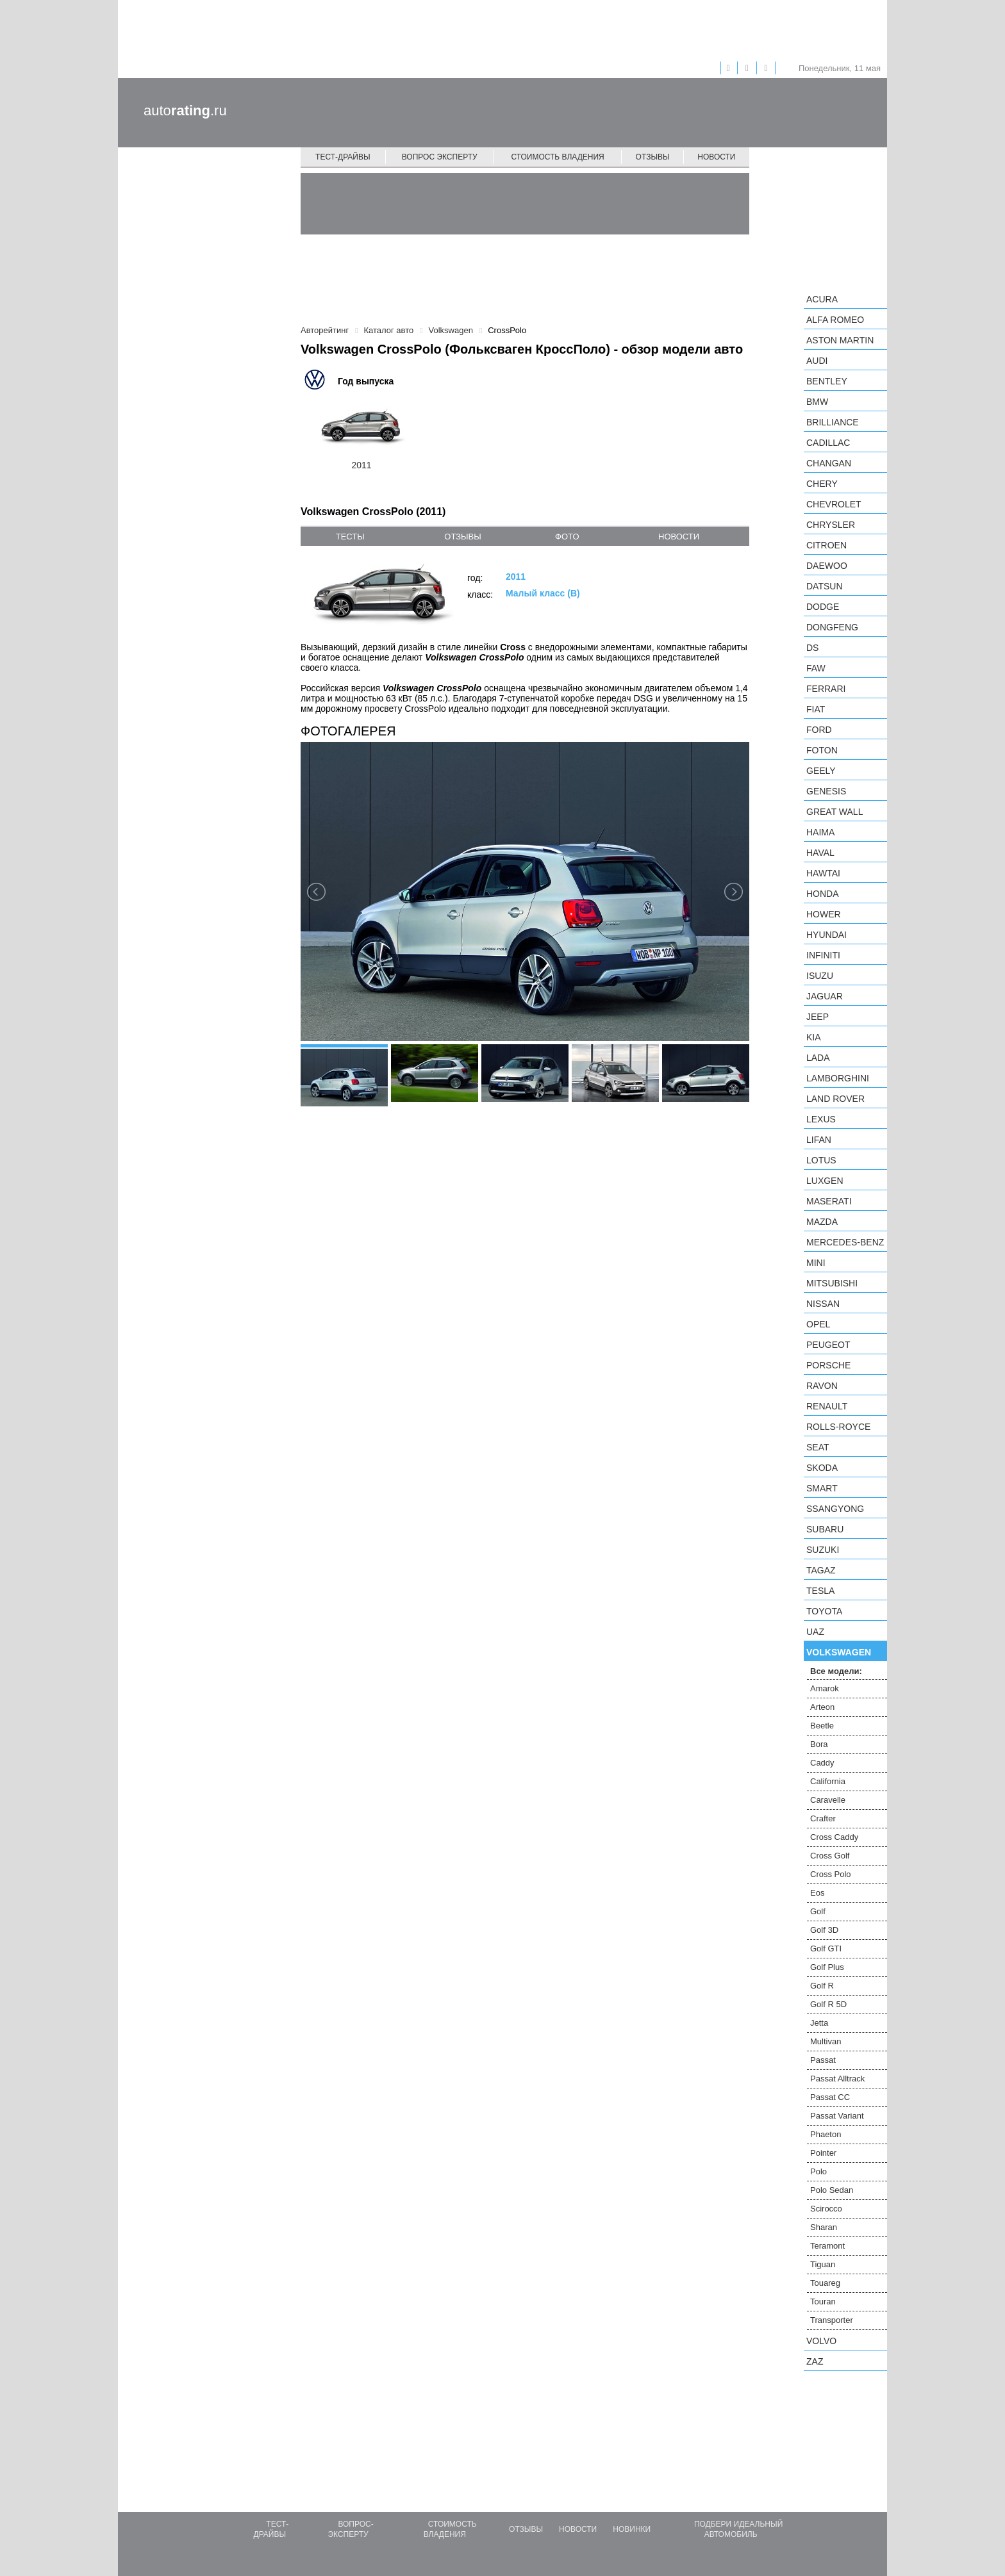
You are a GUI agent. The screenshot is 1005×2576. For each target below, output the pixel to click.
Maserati (829, 1201)
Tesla (820, 1591)
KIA (813, 1037)
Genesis (826, 791)
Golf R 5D (828, 2004)
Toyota (824, 1611)
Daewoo (826, 566)
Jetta (819, 2023)
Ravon (822, 1386)
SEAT (817, 1447)
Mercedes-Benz (845, 1242)
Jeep (817, 1017)
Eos (817, 1893)
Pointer (823, 2153)
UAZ (815, 1632)
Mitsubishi (832, 1283)
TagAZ (821, 1570)
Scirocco (826, 2208)
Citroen (826, 545)
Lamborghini (837, 1078)
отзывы (462, 536)
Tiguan (822, 2264)
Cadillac (828, 443)
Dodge (822, 607)
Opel (818, 1324)
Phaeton (825, 2134)
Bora (818, 1744)
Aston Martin (840, 340)
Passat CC (830, 2097)
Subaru (824, 1529)
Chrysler (830, 525)
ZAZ (814, 2361)
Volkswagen (838, 1652)
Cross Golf (829, 1855)
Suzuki (822, 1550)
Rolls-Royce (838, 1427)
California (827, 1781)
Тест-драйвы (342, 156)
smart (822, 1488)
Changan (828, 463)
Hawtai (823, 873)
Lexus (821, 1119)
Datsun (824, 586)
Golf (818, 1911)
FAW (816, 668)
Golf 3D (824, 1930)
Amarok (824, 1688)
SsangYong (835, 1509)
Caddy (822, 1763)
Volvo (821, 2341)
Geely (821, 771)
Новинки (632, 2529)
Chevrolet (833, 504)
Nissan (823, 1304)
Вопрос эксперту (440, 156)
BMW (817, 402)
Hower (823, 914)
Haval (820, 853)
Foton (822, 750)
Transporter (831, 2320)
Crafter (823, 1818)
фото (567, 536)
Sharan (823, 2227)
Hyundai (826, 935)
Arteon (822, 1707)
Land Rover (835, 1099)
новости (678, 536)
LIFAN (818, 1140)
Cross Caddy (834, 1837)
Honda (822, 894)
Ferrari (825, 689)
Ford (819, 730)
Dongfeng (832, 627)
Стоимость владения (557, 156)
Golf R (822, 1985)
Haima (820, 832)
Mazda (822, 1222)
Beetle (822, 1725)
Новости (716, 156)
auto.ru (185, 111)
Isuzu (819, 976)
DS (812, 648)
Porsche (828, 1365)
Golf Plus (827, 1967)
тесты (350, 536)
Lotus (821, 1160)
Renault (826, 1406)
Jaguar (824, 996)
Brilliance (832, 422)
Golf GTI (826, 1948)
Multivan (825, 2041)
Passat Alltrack (837, 2078)
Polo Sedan (831, 2190)
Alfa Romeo (835, 320)
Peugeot (828, 1345)
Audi (816, 361)
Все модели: (836, 1671)
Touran (823, 2301)
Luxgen (824, 1181)
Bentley (826, 381)
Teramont (827, 2246)
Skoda (822, 1468)
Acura (822, 299)
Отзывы (653, 156)
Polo (818, 2171)
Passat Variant (837, 2116)
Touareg (825, 2283)
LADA (818, 1058)
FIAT (815, 709)
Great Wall (834, 812)
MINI (816, 1263)
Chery (822, 484)
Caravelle (827, 1800)
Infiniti (823, 955)
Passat (823, 2060)
